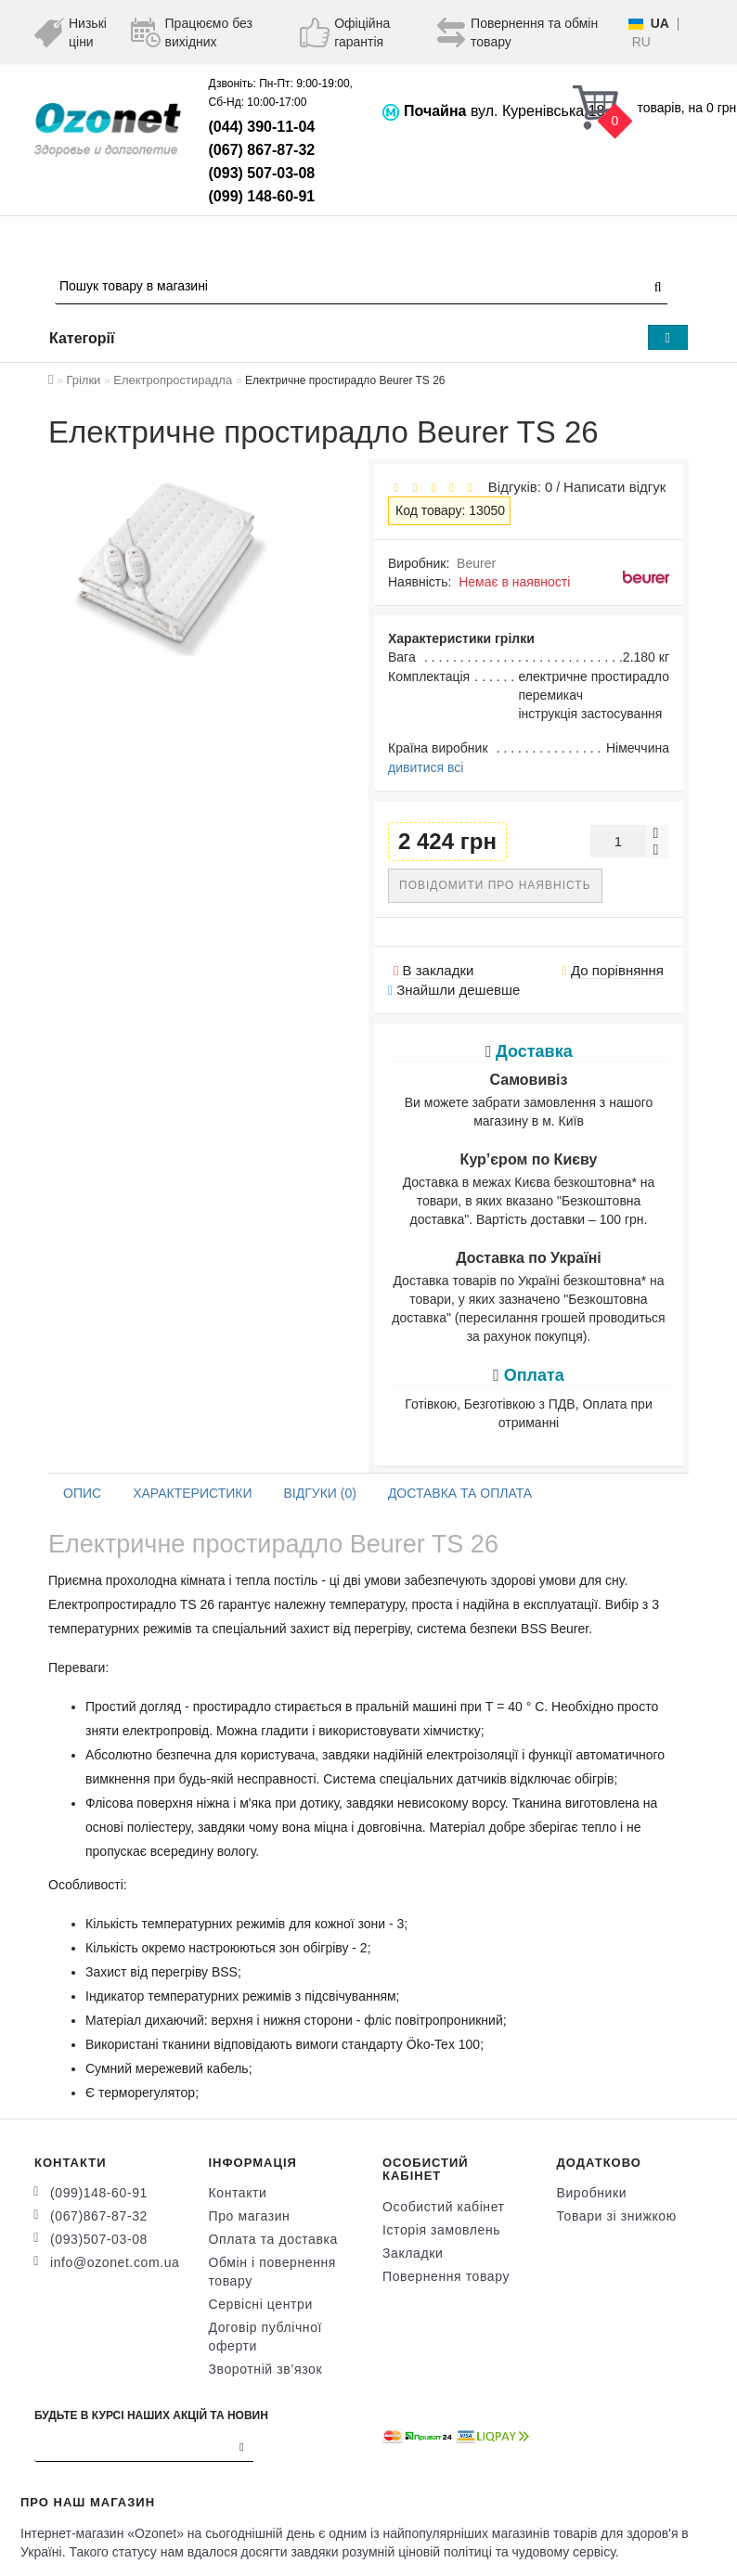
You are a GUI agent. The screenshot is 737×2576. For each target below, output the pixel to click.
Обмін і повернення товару (273, 2271)
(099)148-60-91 (99, 2192)
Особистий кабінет (443, 2206)
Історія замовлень (441, 2229)
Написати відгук (614, 487)
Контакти (238, 2192)
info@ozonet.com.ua (114, 2262)
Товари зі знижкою (617, 2216)
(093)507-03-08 (99, 2239)
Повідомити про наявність (495, 885)
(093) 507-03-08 (262, 173)
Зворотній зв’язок (266, 2369)
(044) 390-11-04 (262, 127)
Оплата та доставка (273, 2239)
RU (641, 41)
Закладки (412, 2253)
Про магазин (250, 2216)
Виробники (592, 2192)
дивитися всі (425, 767)
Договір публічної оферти (266, 2336)
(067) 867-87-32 (262, 150)
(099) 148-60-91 (262, 196)
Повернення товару (446, 2276)
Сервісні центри (261, 2304)
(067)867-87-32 (99, 2216)
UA (660, 23)
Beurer (476, 563)
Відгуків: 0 (516, 487)
